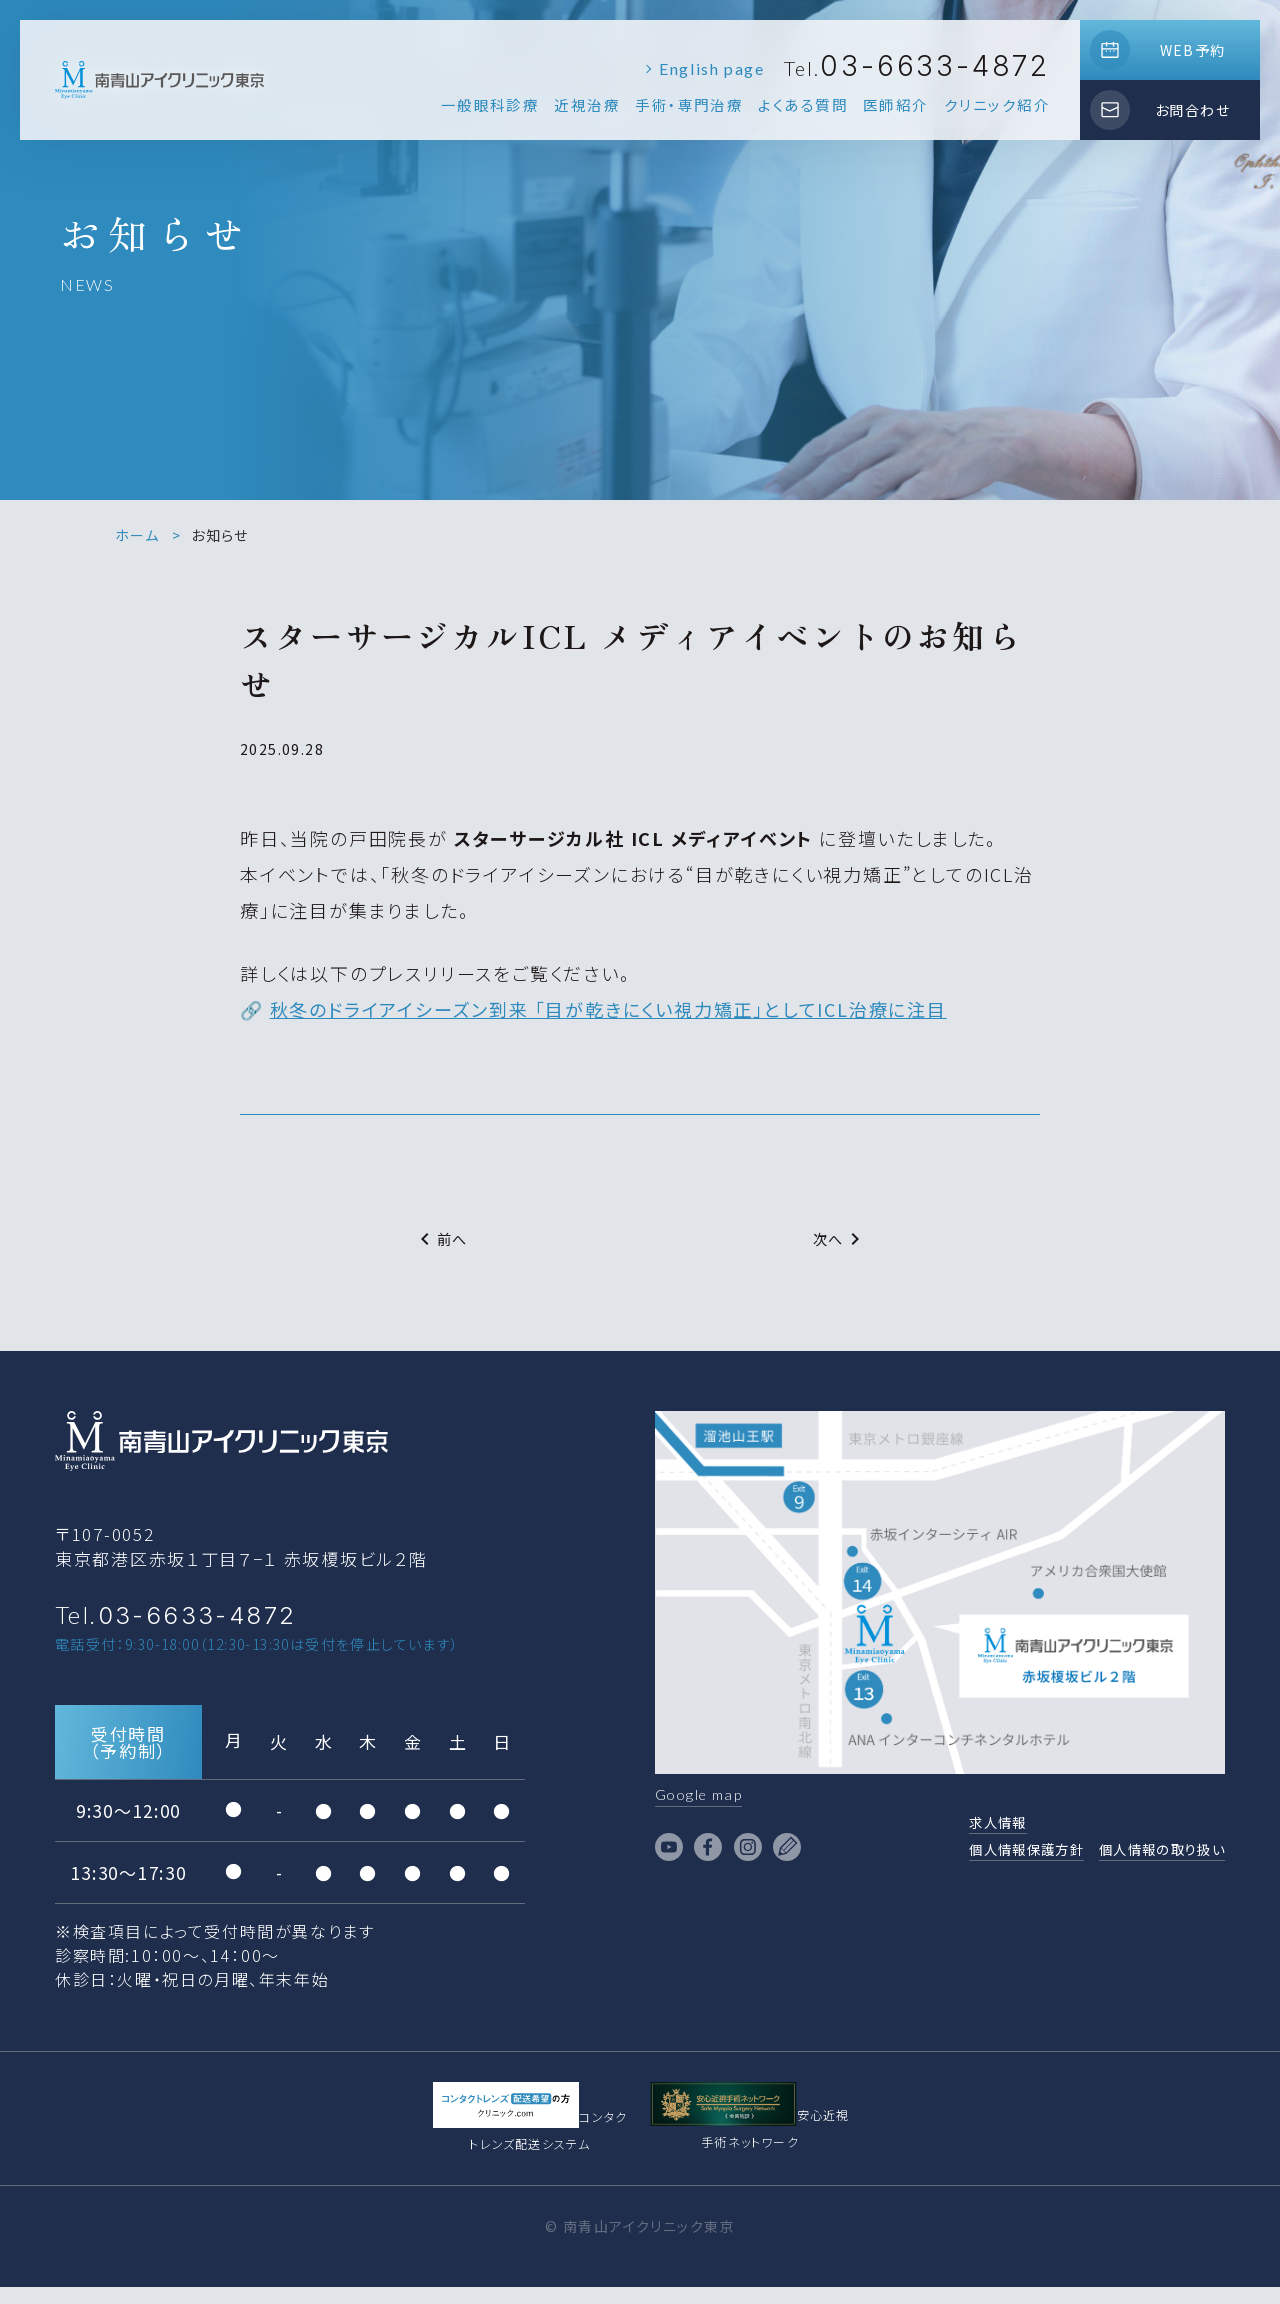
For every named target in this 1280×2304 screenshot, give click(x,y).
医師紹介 (896, 104)
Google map (708, 1796)
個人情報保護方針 (986, 1858)
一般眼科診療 (490, 104)
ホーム (137, 535)
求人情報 (951, 1828)
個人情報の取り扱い (1148, 1858)
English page (711, 68)
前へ (440, 1239)
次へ (840, 1239)
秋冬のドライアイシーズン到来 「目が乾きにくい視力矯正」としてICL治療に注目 (608, 1009)
